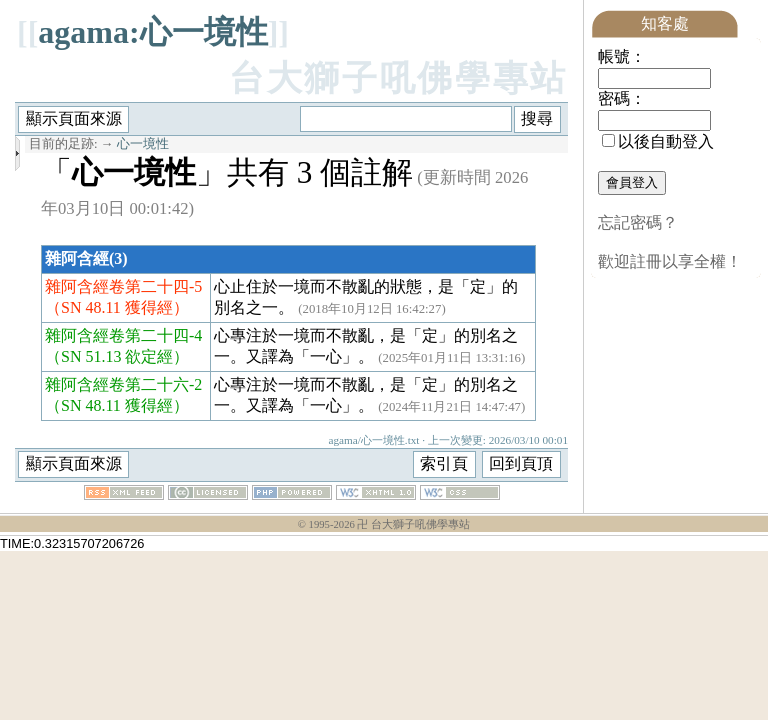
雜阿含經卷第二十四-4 (123, 335)
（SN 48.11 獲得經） (117, 307)
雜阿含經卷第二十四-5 (123, 286)
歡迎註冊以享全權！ (670, 261)
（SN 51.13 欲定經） (117, 356)
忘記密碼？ (638, 222)
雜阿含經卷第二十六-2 (123, 384)
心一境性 (143, 144)
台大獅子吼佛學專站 (398, 78)
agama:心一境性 (152, 32)
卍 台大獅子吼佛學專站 (413, 524)
